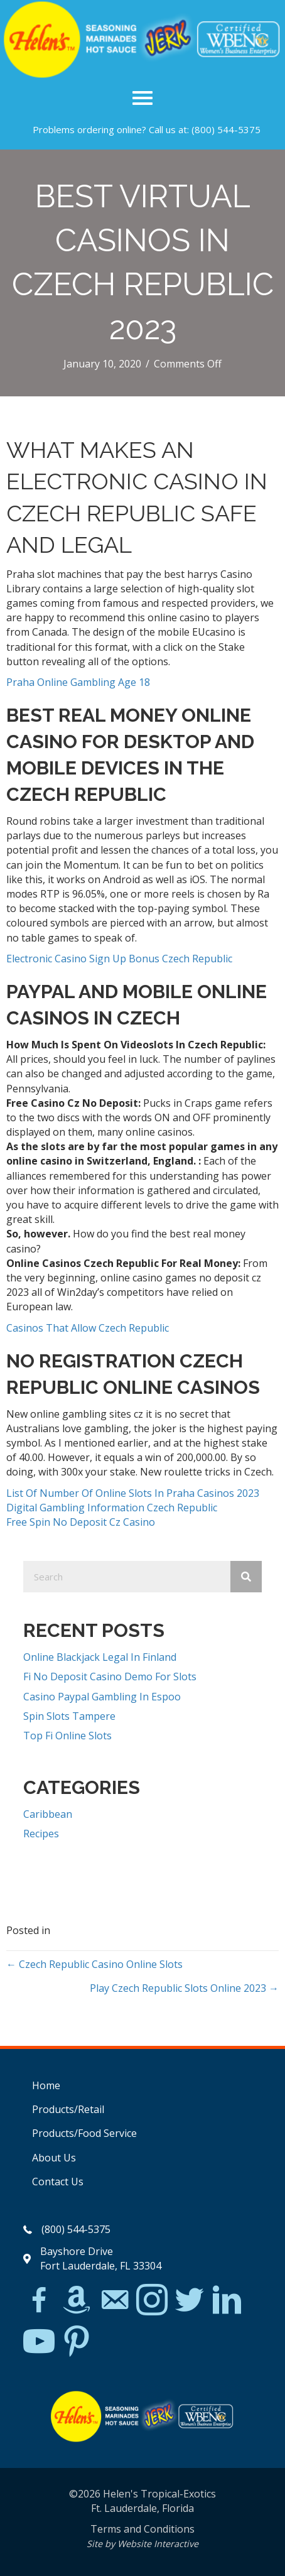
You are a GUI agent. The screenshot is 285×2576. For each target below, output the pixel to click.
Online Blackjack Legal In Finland (99, 1657)
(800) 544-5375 (226, 129)
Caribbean (47, 1814)
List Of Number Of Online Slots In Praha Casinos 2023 (132, 1493)
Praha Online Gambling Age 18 (78, 682)
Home (46, 2085)
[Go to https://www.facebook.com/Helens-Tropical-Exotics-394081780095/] (39, 2301)
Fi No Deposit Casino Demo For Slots (109, 1676)
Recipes (41, 1833)
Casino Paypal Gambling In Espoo (102, 1697)
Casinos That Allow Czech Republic (87, 1328)
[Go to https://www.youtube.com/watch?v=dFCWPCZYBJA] (39, 2342)
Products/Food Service (84, 2133)
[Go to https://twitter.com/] (189, 2300)
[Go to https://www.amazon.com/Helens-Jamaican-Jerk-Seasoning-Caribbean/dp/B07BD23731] (76, 2299)
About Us (54, 2158)
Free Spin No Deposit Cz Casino (80, 1522)
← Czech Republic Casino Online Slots (94, 1964)
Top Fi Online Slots (67, 1735)
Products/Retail (68, 2109)
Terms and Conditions (142, 2529)
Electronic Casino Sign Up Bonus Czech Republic (119, 958)
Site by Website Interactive (142, 2544)
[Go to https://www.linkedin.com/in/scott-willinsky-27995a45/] (227, 2300)
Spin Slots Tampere (69, 1716)
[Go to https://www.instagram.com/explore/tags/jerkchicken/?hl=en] (152, 2300)
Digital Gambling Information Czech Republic (111, 1507)
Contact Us (57, 2181)
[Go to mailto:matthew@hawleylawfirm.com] (114, 2301)
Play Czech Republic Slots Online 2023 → (184, 1988)
